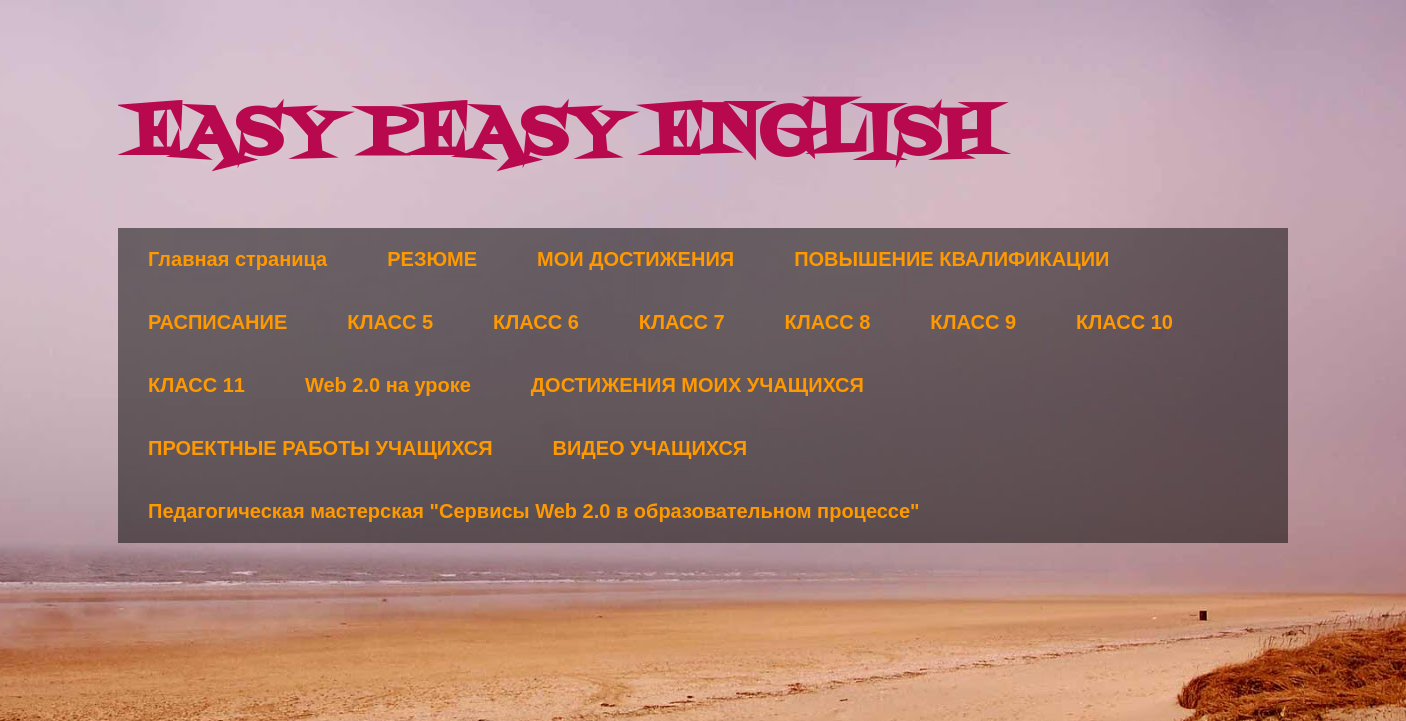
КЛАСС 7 (682, 322)
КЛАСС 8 (828, 322)
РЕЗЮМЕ (432, 259)
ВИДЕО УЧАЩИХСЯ (650, 448)
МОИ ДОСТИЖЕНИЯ (635, 259)
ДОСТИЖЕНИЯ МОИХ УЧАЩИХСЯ (697, 385)
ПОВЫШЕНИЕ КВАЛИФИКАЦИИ (951, 259)
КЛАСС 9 (973, 322)
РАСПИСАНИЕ (217, 322)
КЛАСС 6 (536, 322)
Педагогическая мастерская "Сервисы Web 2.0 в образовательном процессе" (534, 511)
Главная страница (237, 259)
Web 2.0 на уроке (388, 385)
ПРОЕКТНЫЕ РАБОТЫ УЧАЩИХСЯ (320, 448)
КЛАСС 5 (390, 322)
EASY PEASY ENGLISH (562, 135)
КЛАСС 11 (196, 385)
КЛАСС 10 (1124, 322)
